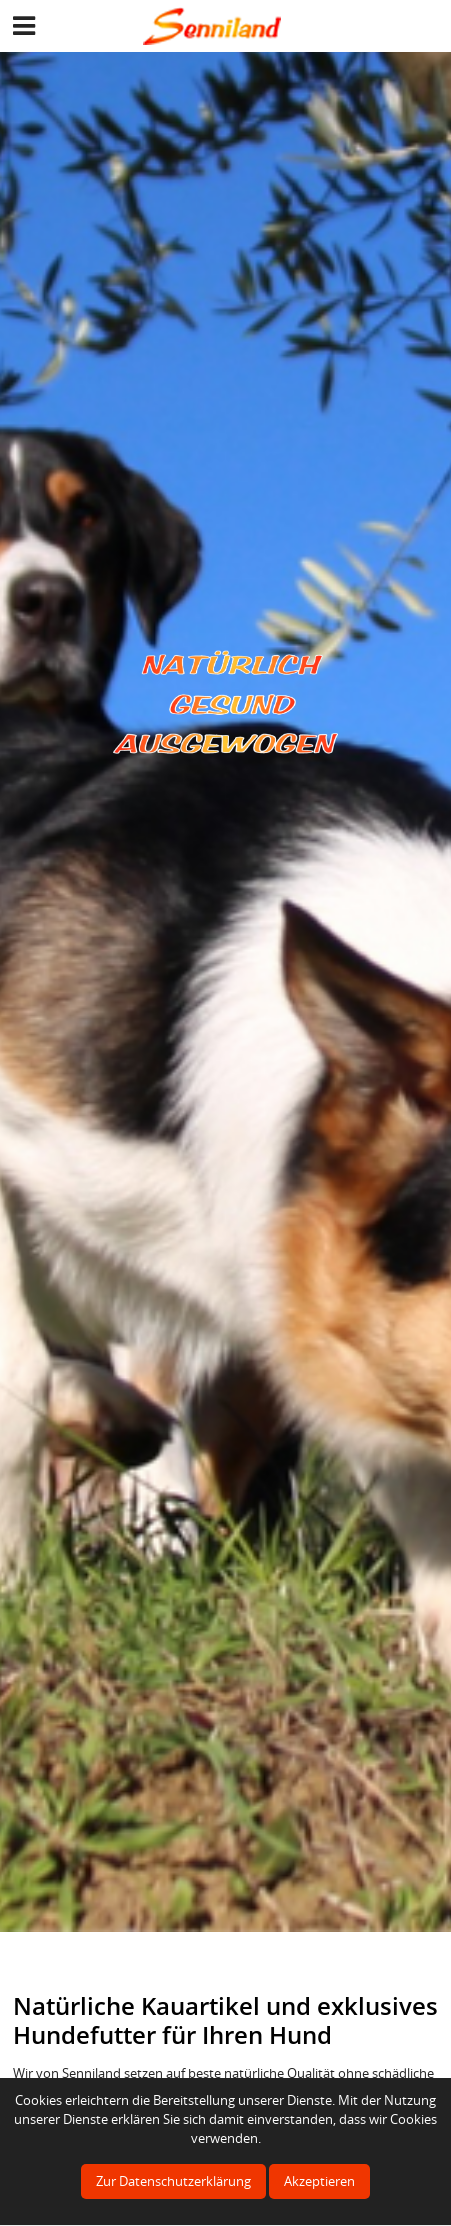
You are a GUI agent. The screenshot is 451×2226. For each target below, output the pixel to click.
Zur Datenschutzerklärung (173, 2181)
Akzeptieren (319, 2181)
